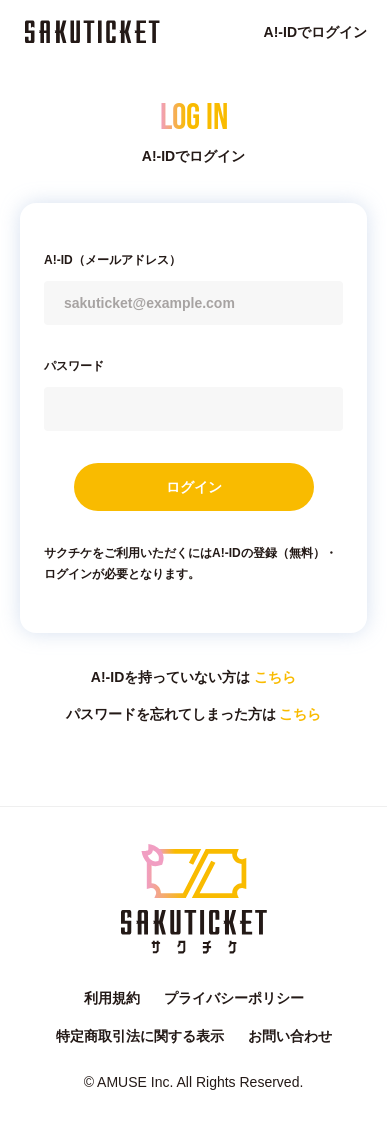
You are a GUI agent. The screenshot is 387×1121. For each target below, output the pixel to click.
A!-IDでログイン (315, 32)
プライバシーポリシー (234, 998)
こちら (275, 677)
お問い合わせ (290, 1036)
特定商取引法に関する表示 (140, 1036)
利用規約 (112, 998)
